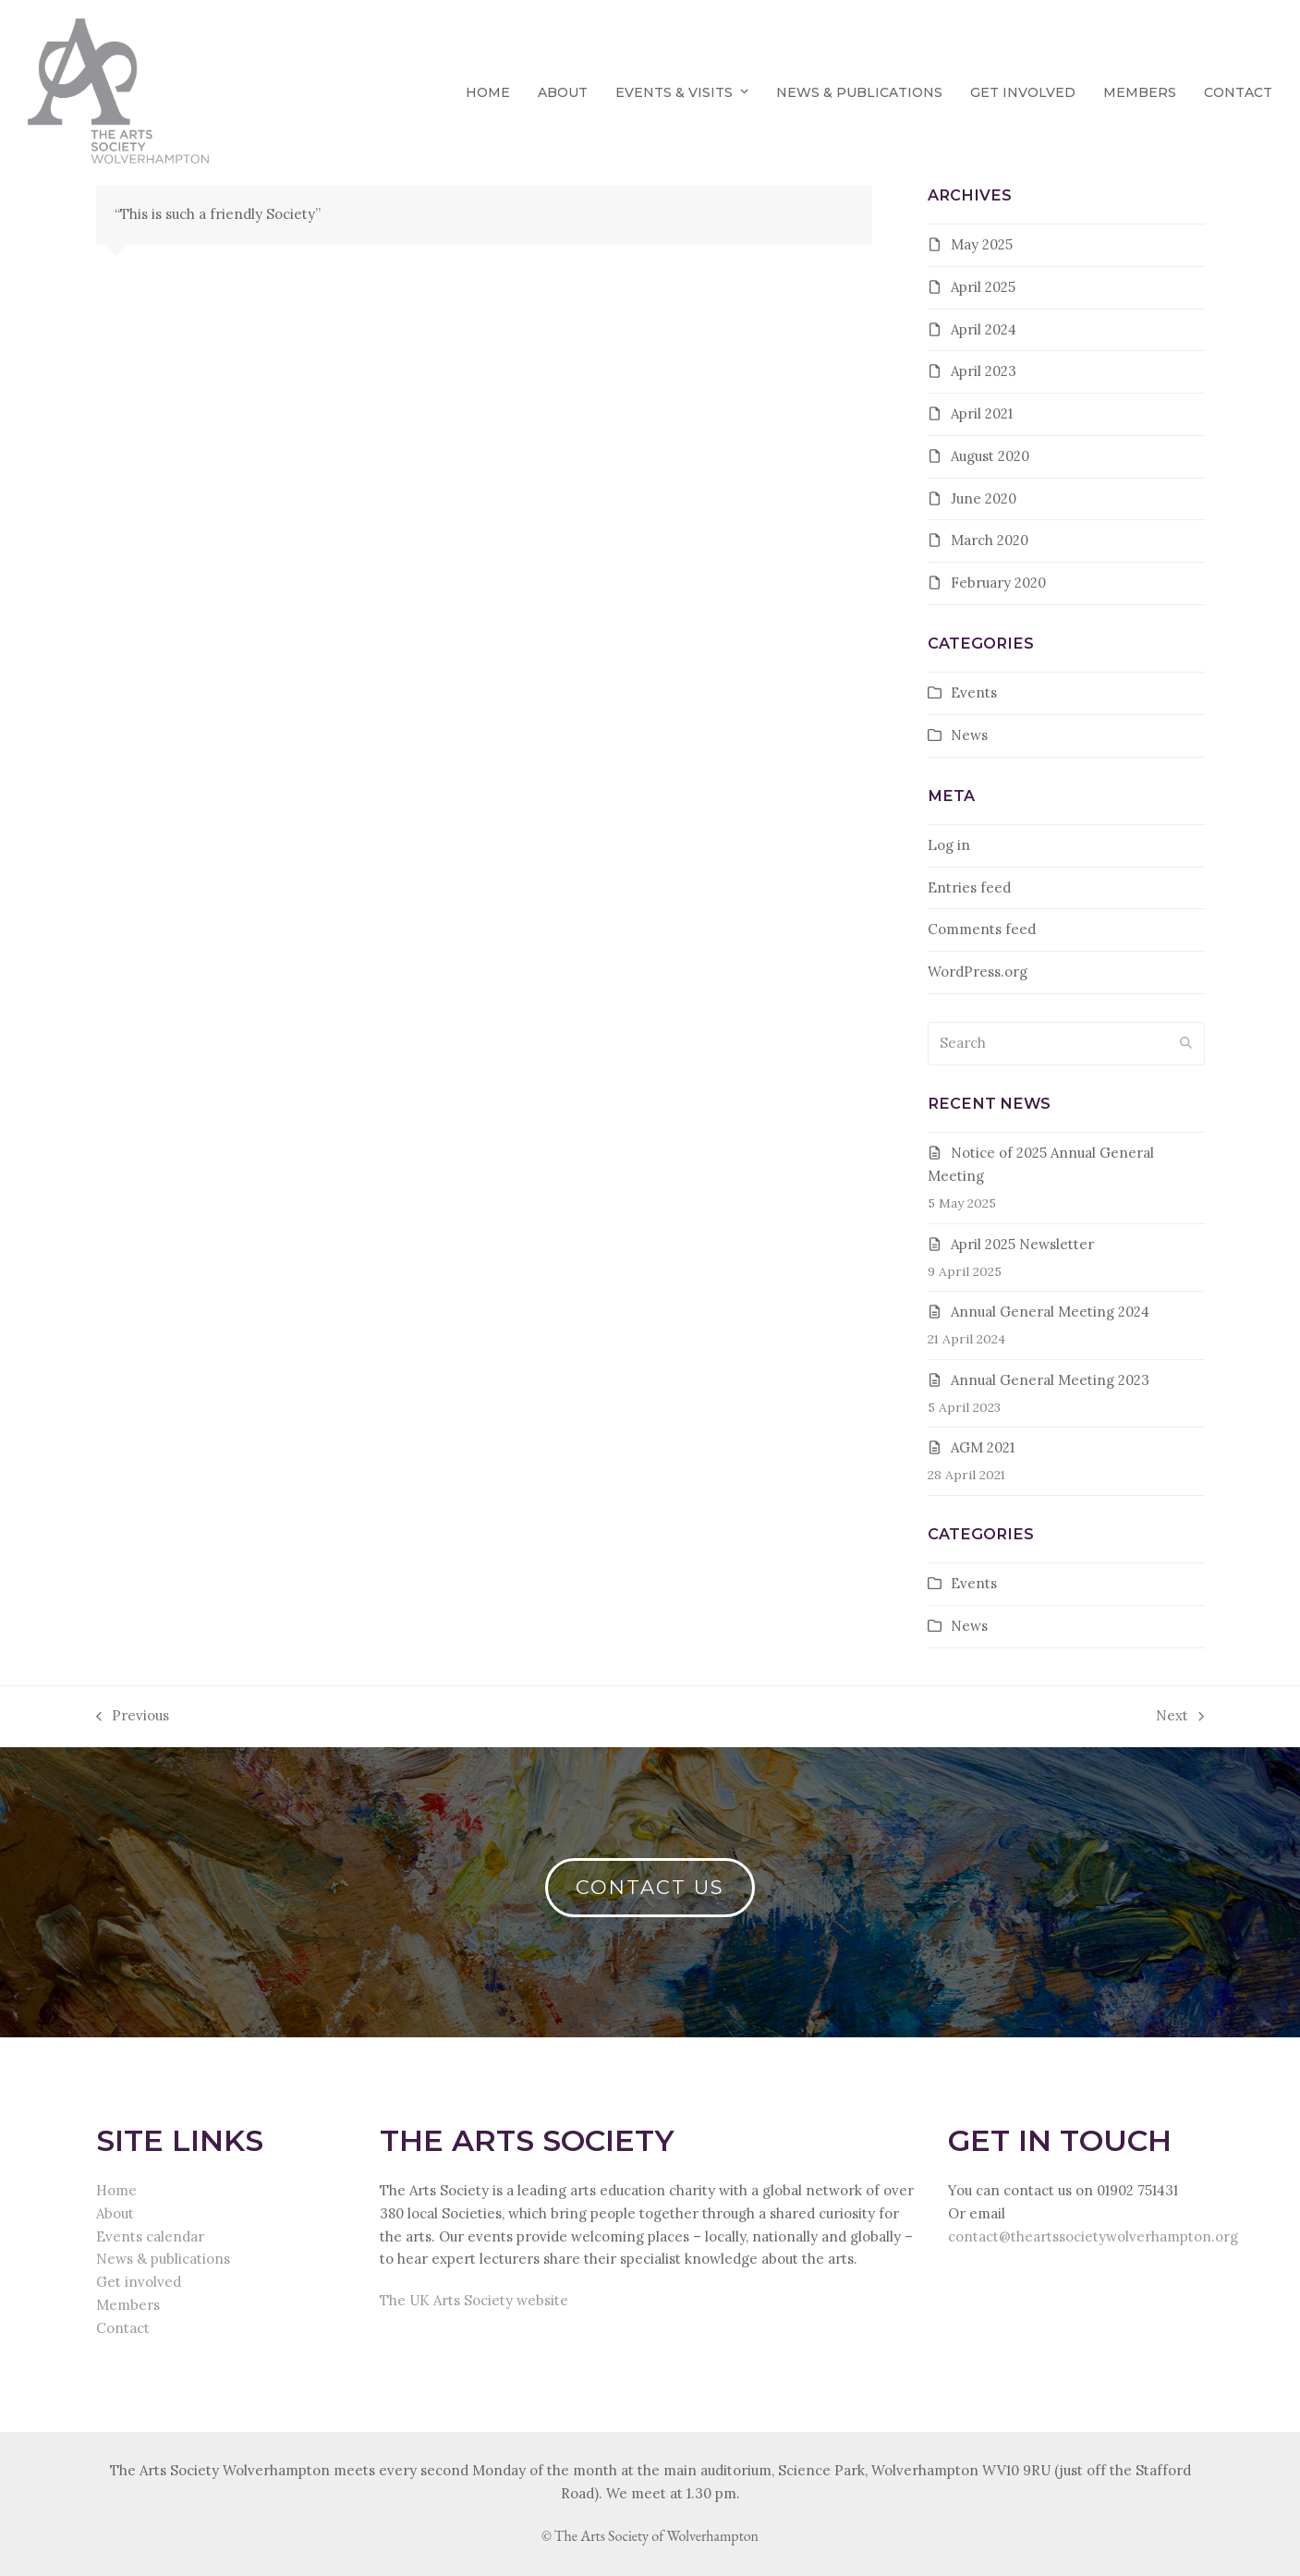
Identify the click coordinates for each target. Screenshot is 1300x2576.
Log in (949, 845)
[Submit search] (1186, 1044)
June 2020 (983, 498)
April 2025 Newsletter (1022, 1244)
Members (128, 2305)
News (969, 735)
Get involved (138, 2281)
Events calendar (150, 2236)
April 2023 (983, 371)
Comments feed (982, 929)
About (115, 2213)
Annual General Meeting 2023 (1050, 1380)
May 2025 (982, 244)
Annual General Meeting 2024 (1050, 1311)
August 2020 (990, 456)
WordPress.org (977, 971)
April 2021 (982, 413)
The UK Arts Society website (474, 2300)
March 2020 (989, 540)
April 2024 (983, 329)
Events (974, 692)
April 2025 (983, 287)
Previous (132, 1717)
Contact (123, 2328)
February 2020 (998, 582)
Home (116, 2190)
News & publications (163, 2258)
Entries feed (969, 887)
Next (1180, 1717)
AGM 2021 (982, 1447)
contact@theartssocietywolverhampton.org (1093, 2236)
